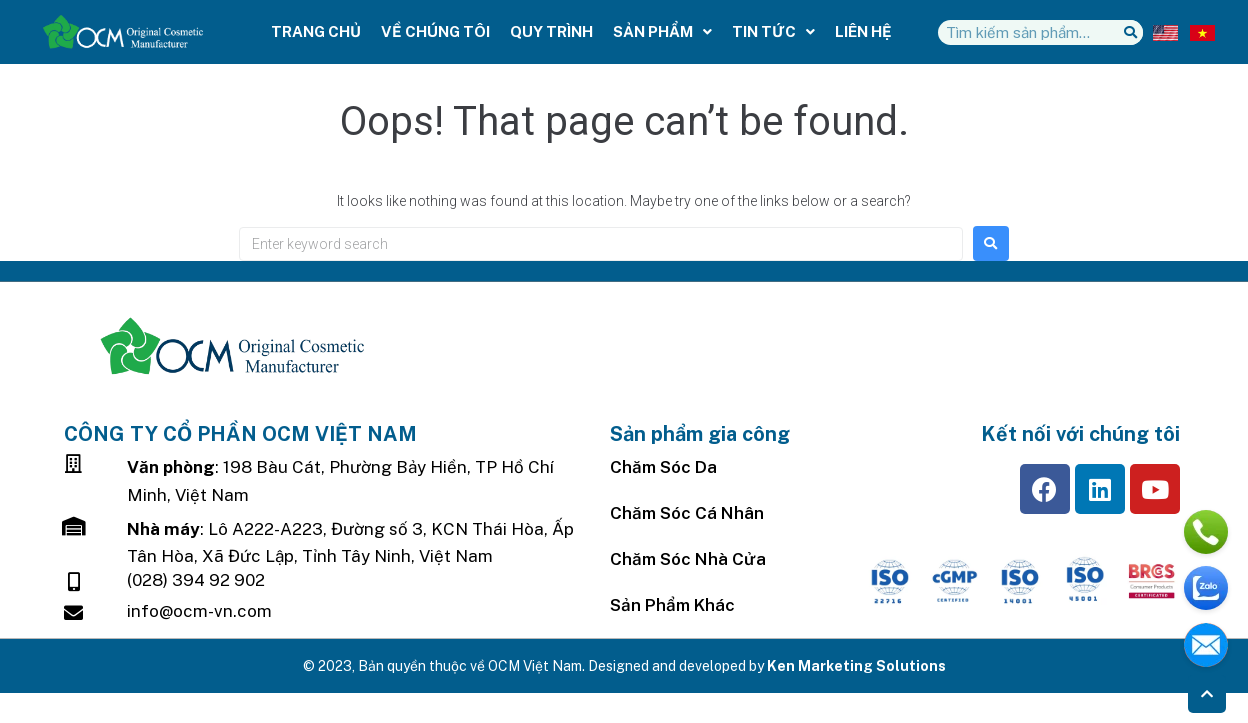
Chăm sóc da (663, 467)
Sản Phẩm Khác (672, 605)
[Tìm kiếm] (1130, 32)
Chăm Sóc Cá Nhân (687, 513)
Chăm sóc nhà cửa (688, 559)
